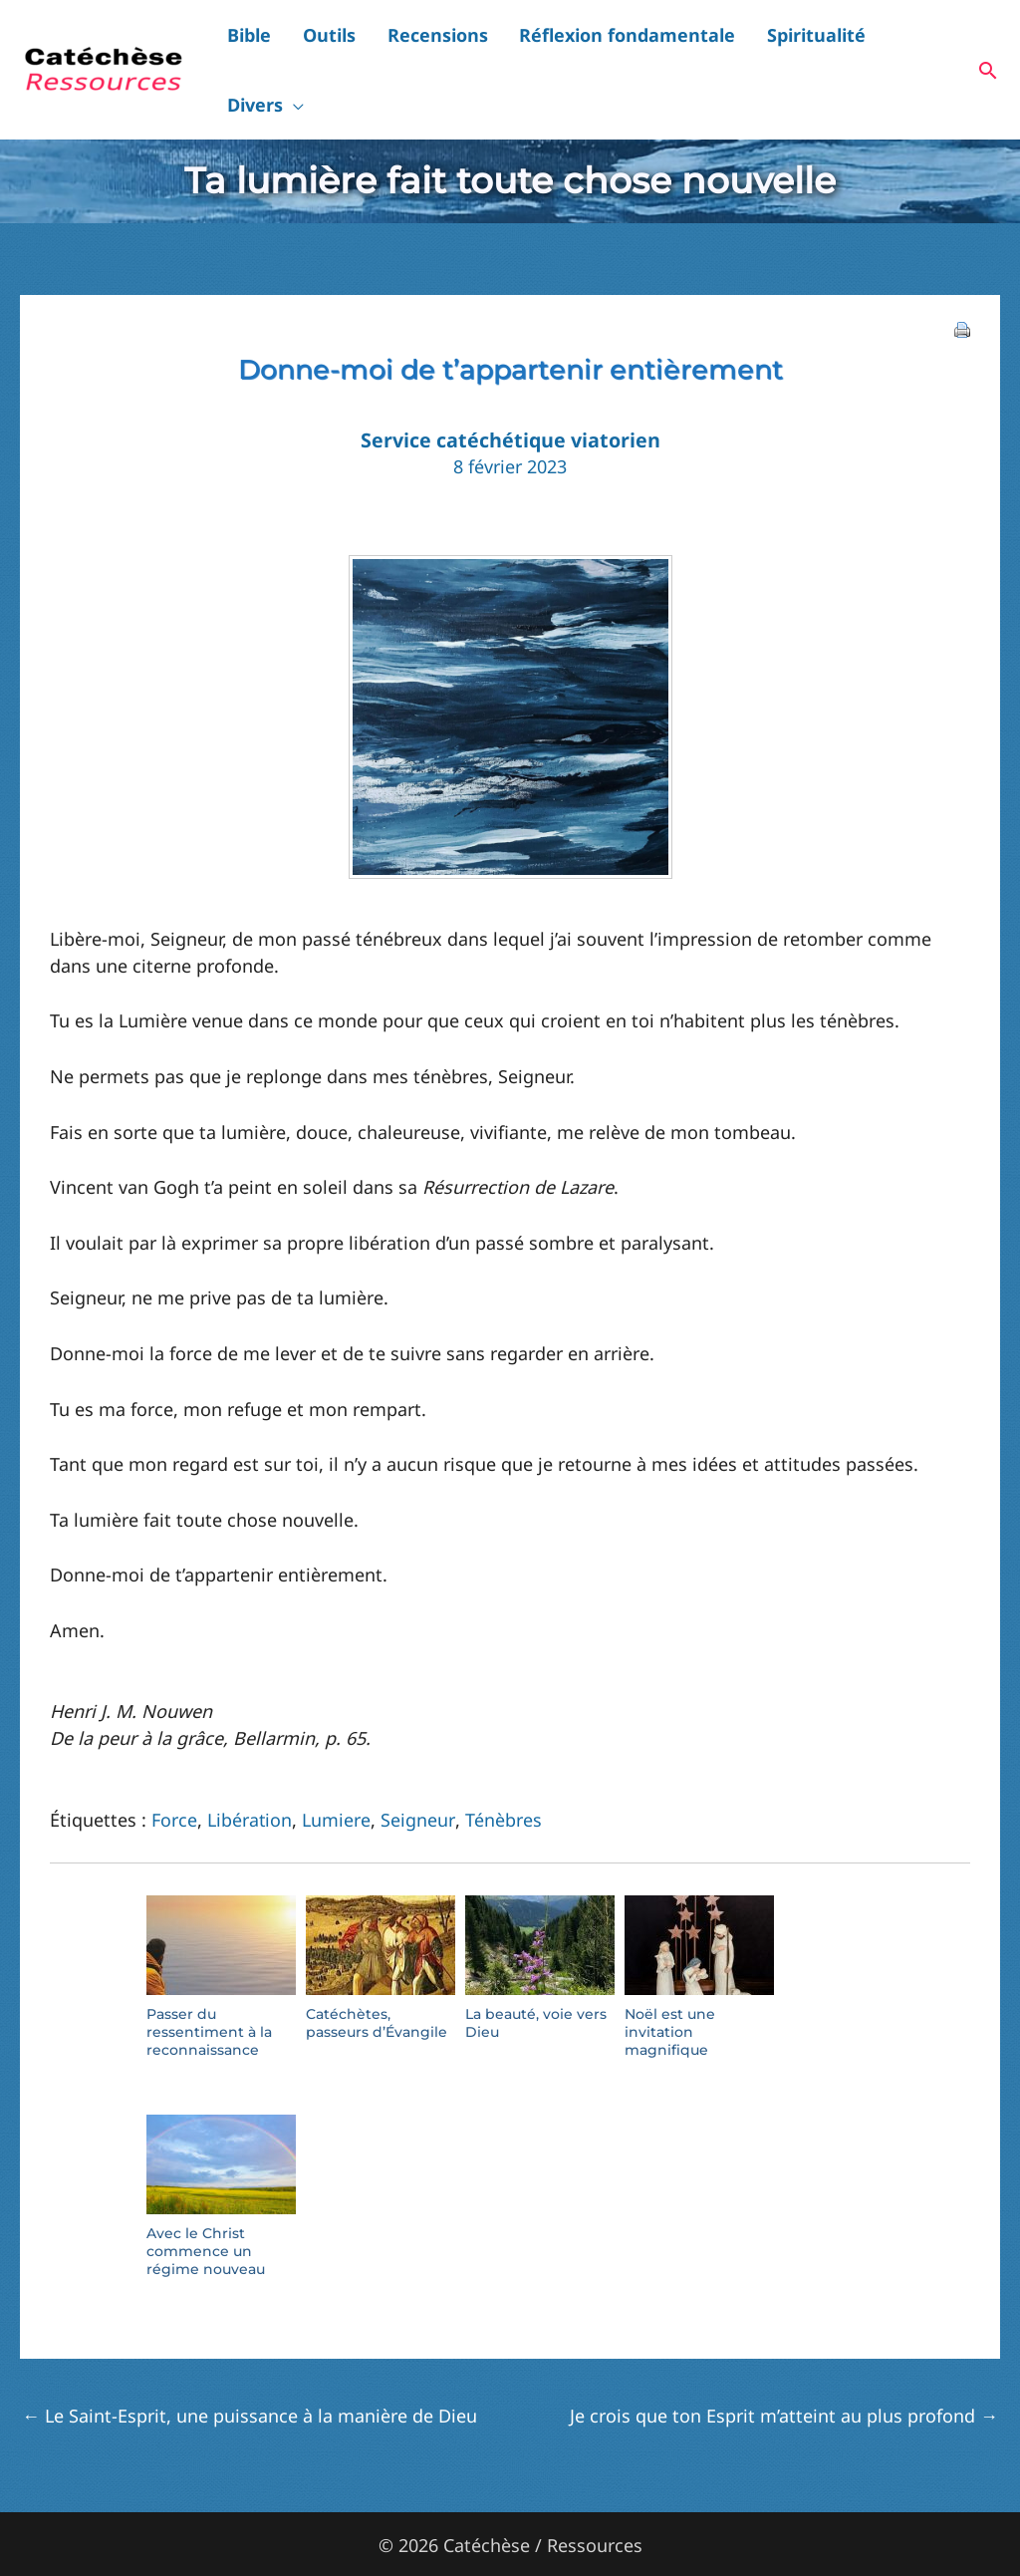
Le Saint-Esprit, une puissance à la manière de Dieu (249, 2360)
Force (174, 1764)
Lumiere (337, 1764)
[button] (945, 42)
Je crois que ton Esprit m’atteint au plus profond (784, 2360)
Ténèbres (501, 1764)
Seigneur (417, 1764)
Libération (250, 1764)
